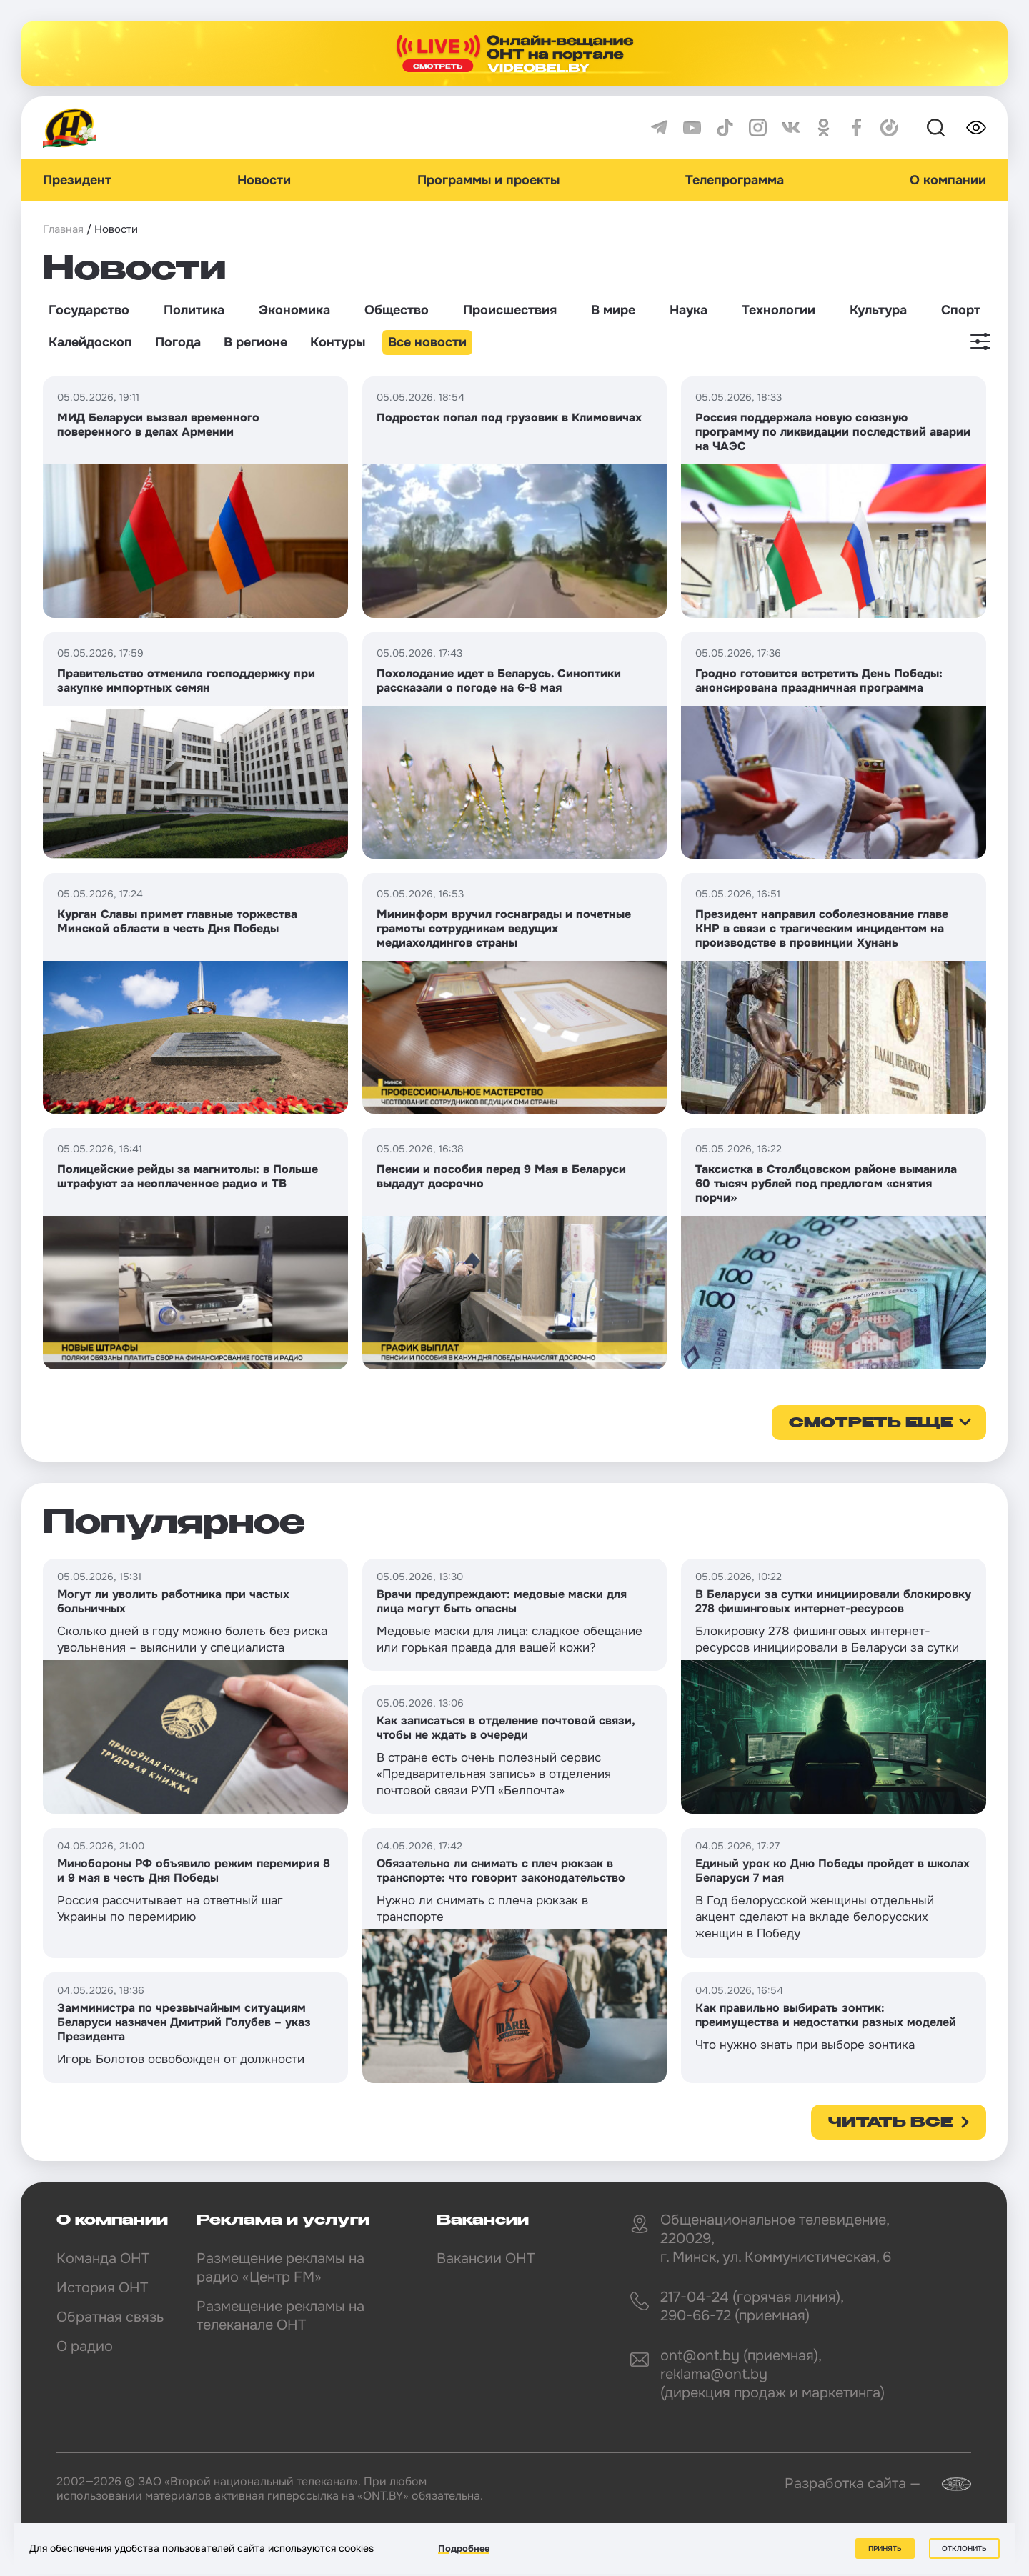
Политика (194, 310)
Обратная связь (110, 2317)
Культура (878, 310)
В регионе (255, 342)
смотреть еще (871, 1424)
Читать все (890, 2123)
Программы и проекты (488, 180)
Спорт (960, 310)
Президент (77, 180)
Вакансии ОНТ (486, 2258)
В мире (613, 310)
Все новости (427, 342)
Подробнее (463, 2548)
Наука (688, 310)
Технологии (778, 310)
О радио (84, 2346)
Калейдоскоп (90, 342)
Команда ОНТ (102, 2258)
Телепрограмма (734, 180)
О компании (948, 180)
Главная (63, 229)
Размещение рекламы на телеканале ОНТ (280, 2315)
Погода (178, 342)
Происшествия (510, 310)
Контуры (337, 342)
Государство (89, 310)
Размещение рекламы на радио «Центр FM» (280, 2268)
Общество (396, 310)
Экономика (294, 310)
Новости (264, 180)
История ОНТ (102, 2288)
